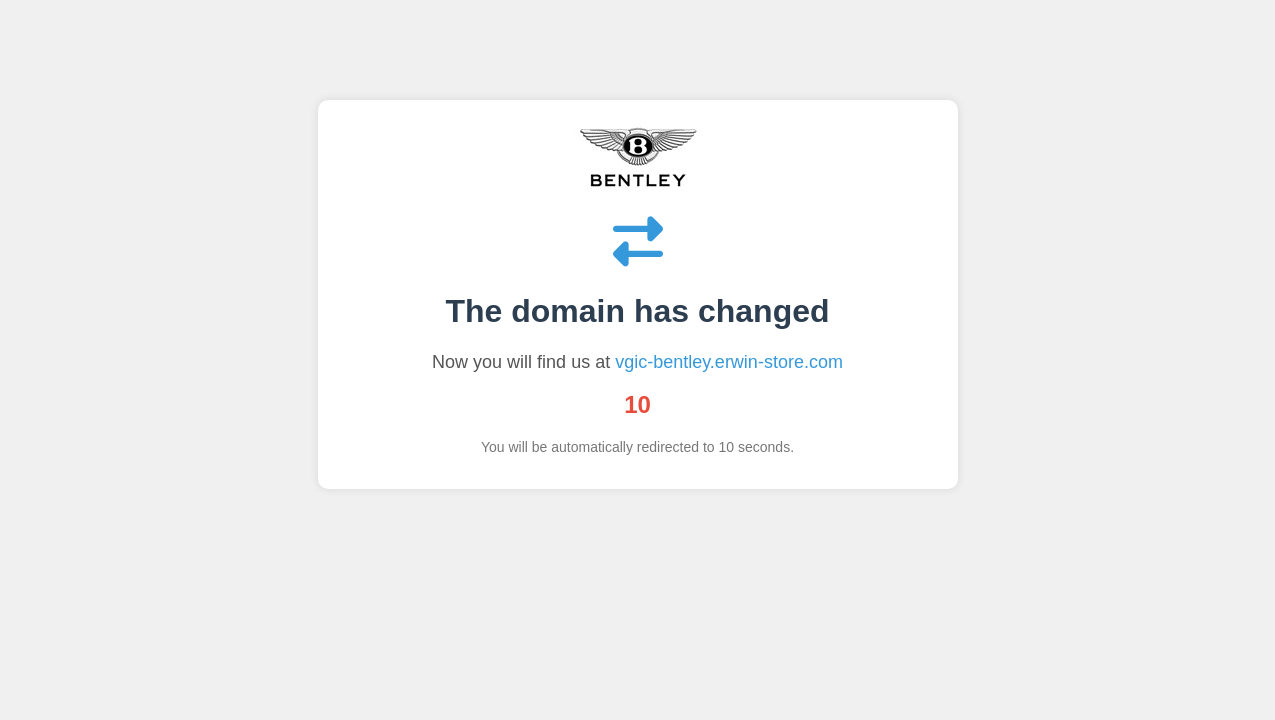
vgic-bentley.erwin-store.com (729, 362)
